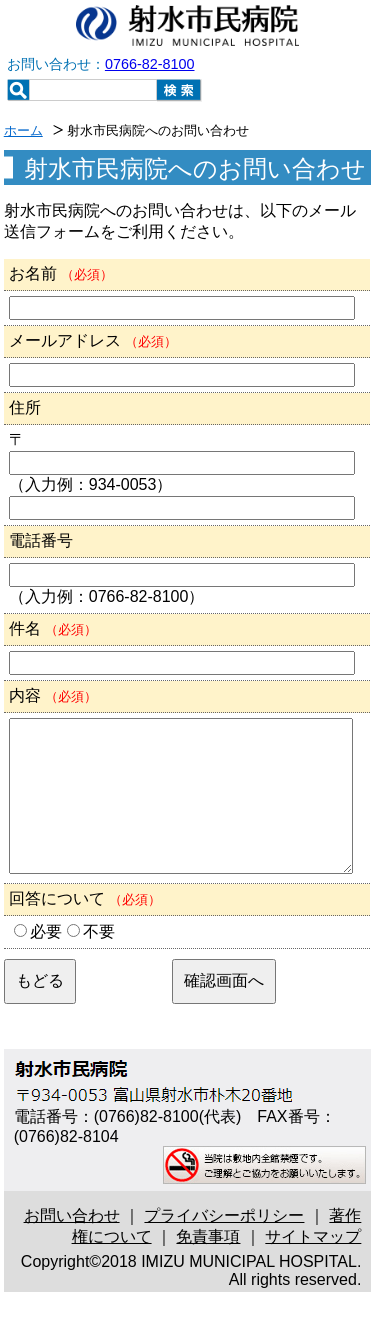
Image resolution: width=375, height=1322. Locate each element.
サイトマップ (313, 1266)
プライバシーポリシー (224, 1245)
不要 (99, 961)
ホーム (23, 130)
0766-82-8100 (150, 64)
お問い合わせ (72, 1245)
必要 (46, 961)
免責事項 (208, 1266)
